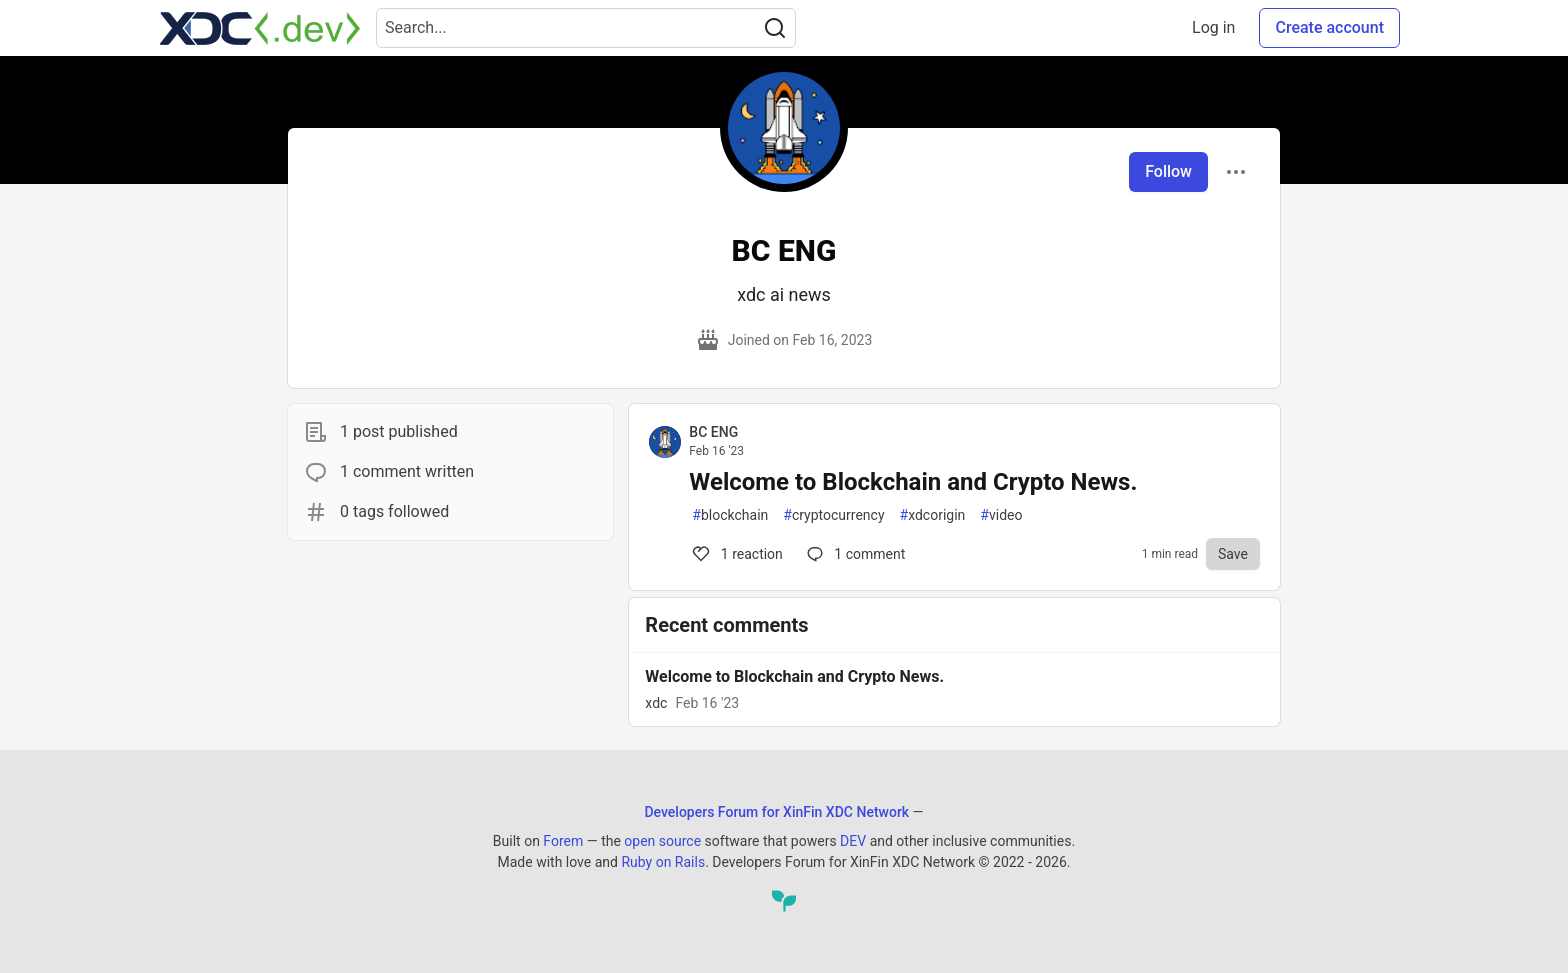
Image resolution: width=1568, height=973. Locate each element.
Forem (563, 841)
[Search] (775, 28)
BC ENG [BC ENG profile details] (713, 432)
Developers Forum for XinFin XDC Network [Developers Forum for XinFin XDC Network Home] (776, 812)
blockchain (730, 515)
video (1001, 515)
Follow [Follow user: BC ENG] (1168, 171)
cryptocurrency (833, 515)
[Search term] (586, 28)
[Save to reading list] (1233, 554)
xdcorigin (933, 515)
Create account (1329, 27)
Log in (1213, 27)
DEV (853, 841)
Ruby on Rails (663, 862)
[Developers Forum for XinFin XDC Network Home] (260, 28)
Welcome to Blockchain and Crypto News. (913, 482)
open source (662, 841)
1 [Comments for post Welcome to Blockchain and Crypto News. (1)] (736, 554)
